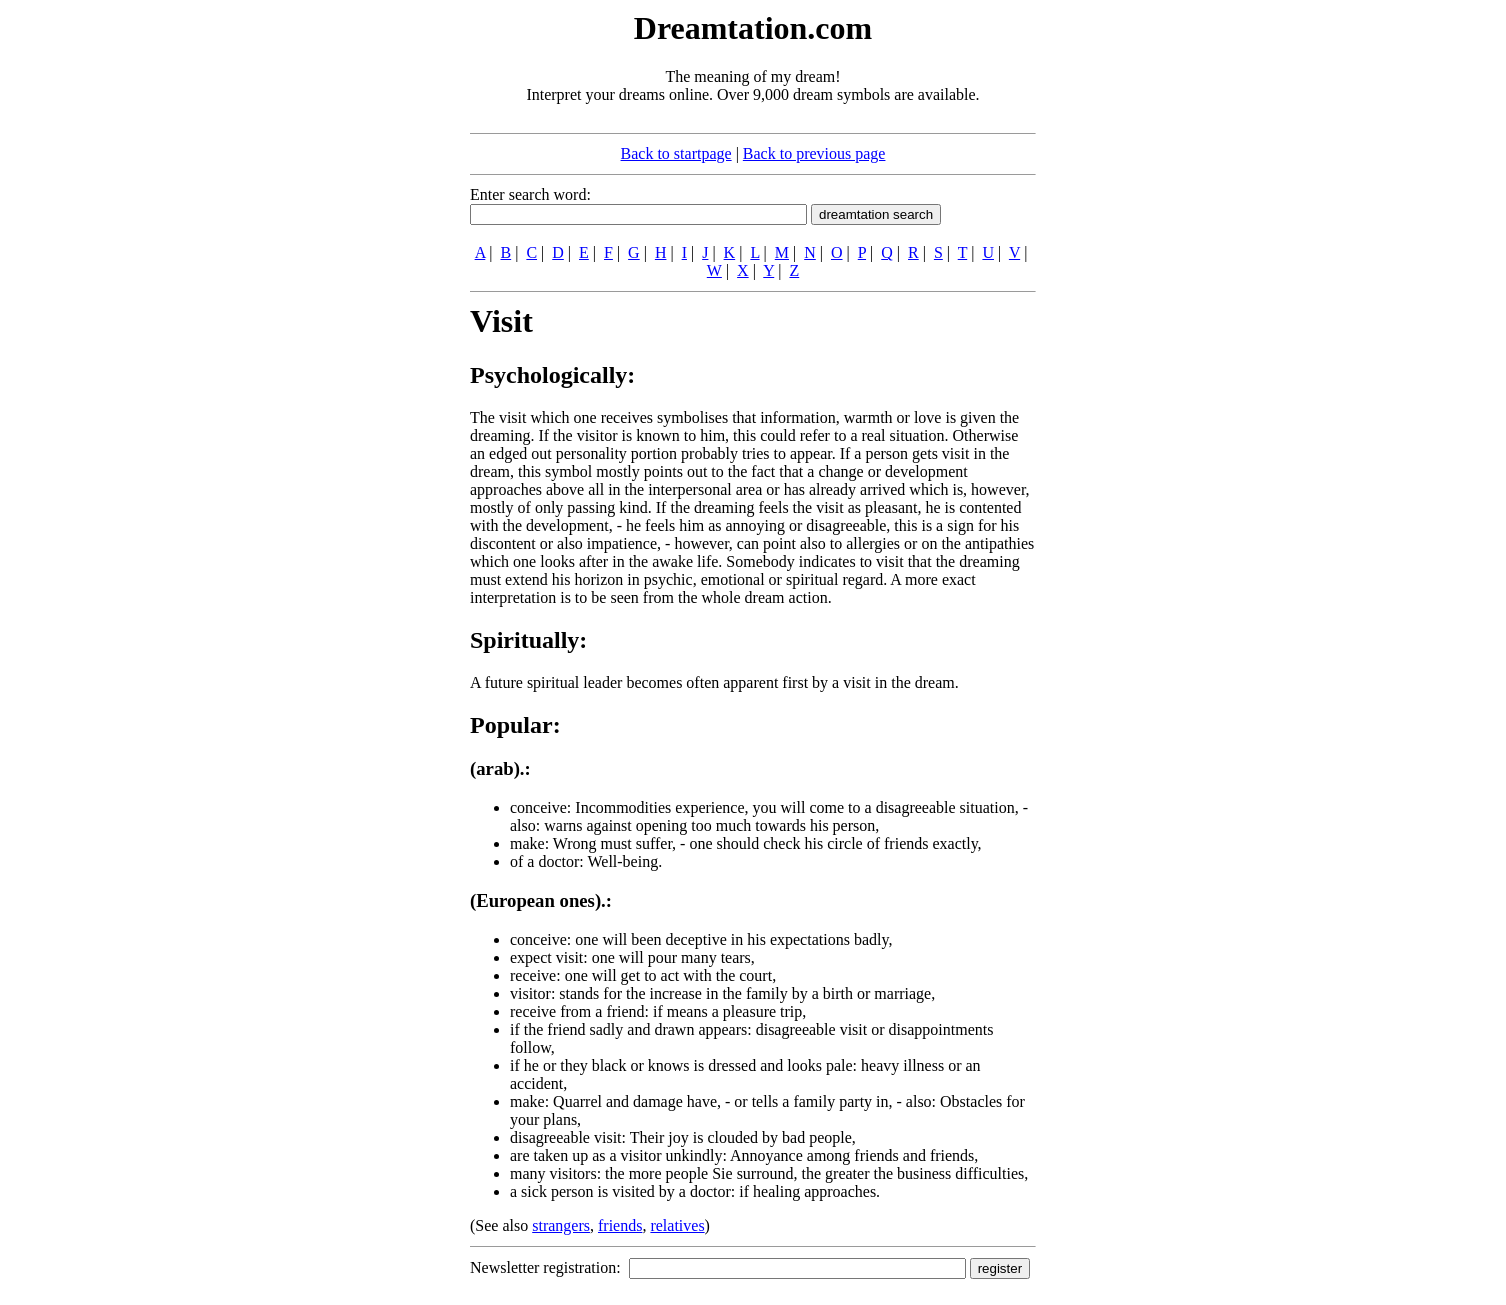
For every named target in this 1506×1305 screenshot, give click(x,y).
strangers (561, 1225)
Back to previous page (814, 153)
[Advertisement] (348, 308)
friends (620, 1225)
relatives (677, 1225)
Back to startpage (676, 153)
